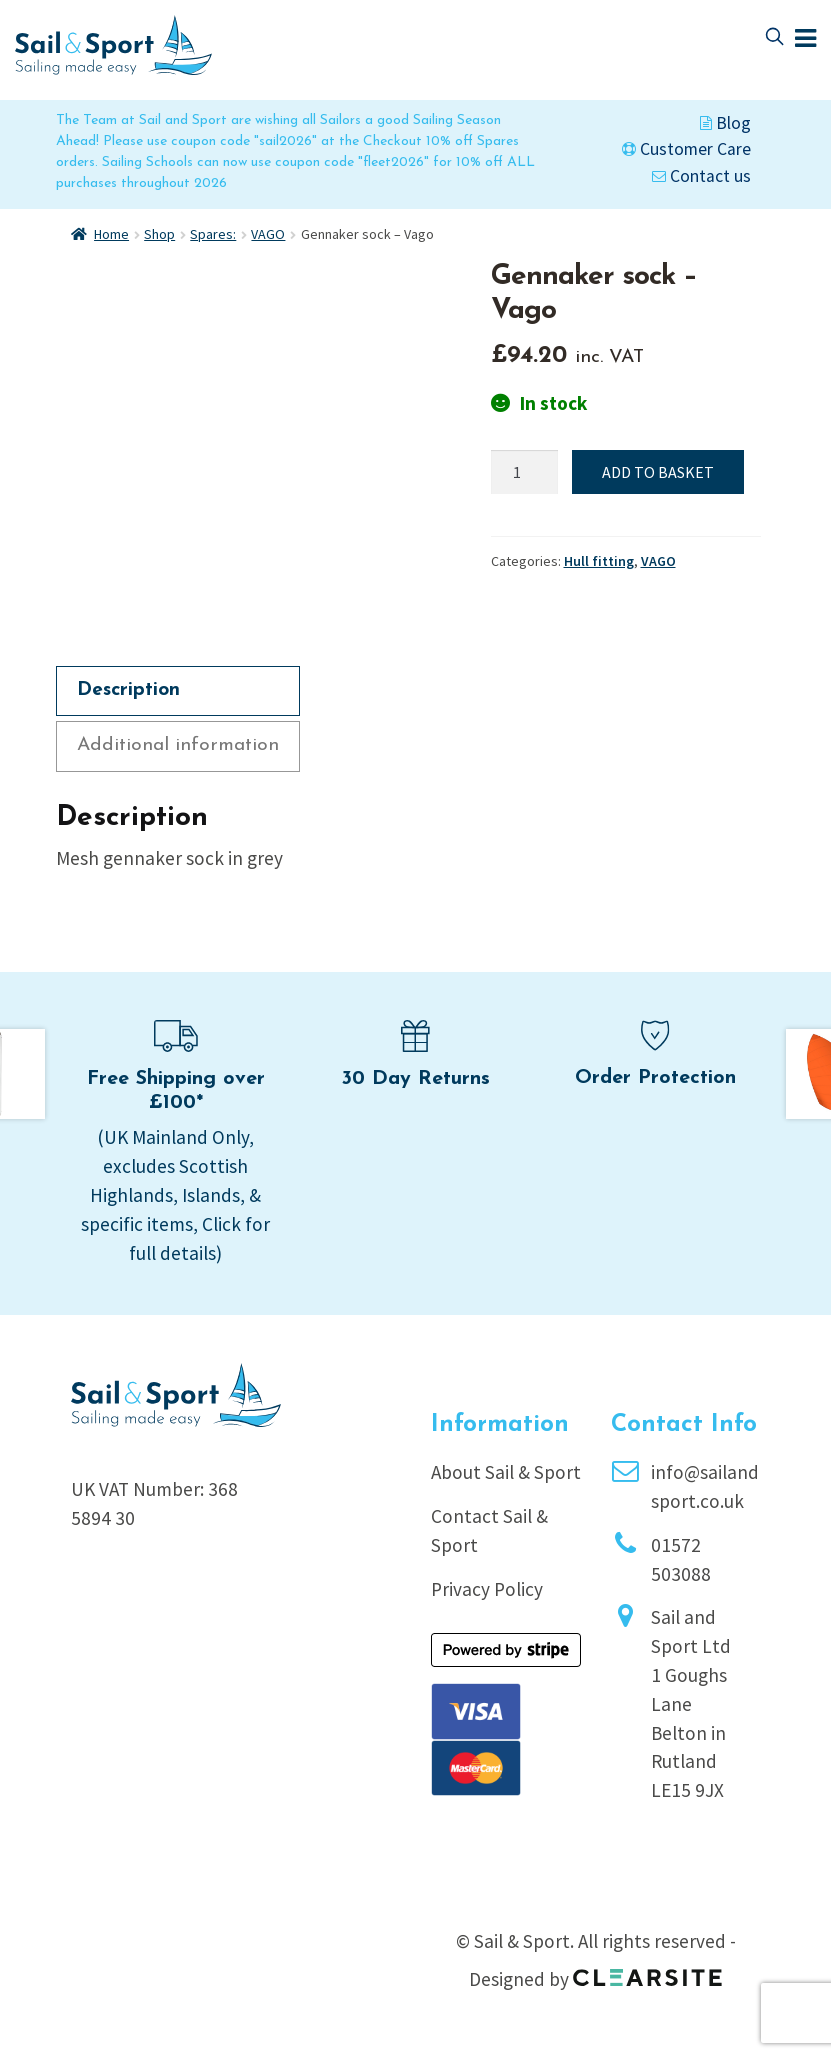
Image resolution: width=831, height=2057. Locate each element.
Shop (159, 234)
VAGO (268, 234)
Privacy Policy (487, 1589)
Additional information (178, 745)
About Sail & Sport (506, 1472)
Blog (725, 123)
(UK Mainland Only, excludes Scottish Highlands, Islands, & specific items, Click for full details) (175, 1194)
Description (128, 690)
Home (111, 234)
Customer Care (686, 149)
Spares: (213, 234)
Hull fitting (599, 561)
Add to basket (658, 472)
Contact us (701, 176)
